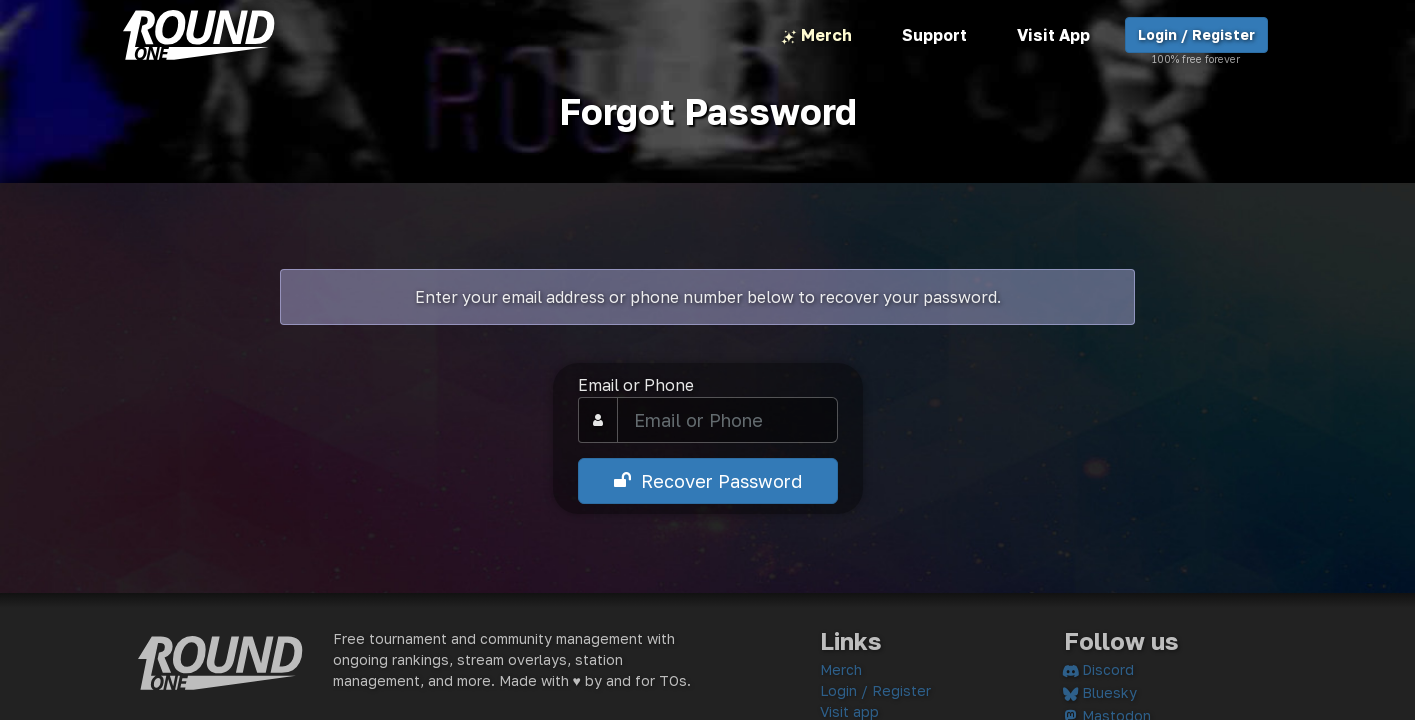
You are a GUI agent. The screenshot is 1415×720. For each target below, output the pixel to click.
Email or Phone (636, 385)
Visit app (849, 711)
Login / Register (1196, 39)
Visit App (1053, 35)
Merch (816, 36)
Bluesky (1100, 692)
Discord (1099, 669)
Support (934, 35)
